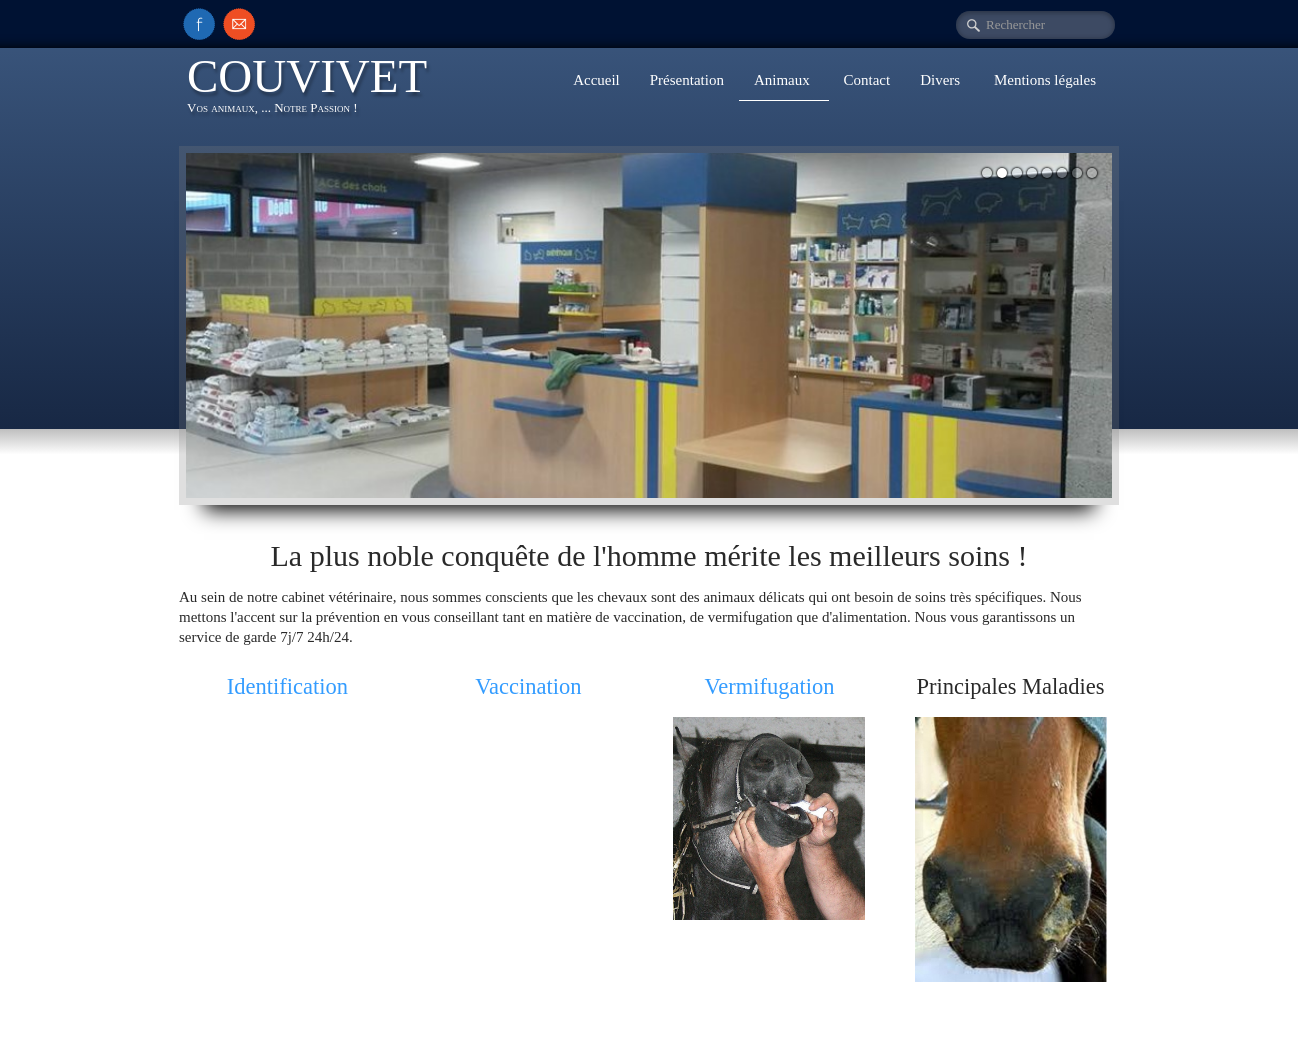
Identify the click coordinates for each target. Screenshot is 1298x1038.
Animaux (784, 80)
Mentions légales (1045, 80)
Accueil (596, 80)
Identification (287, 686)
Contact (867, 80)
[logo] (314, 89)
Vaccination (528, 686)
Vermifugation (770, 686)
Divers (942, 80)
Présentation (687, 80)
